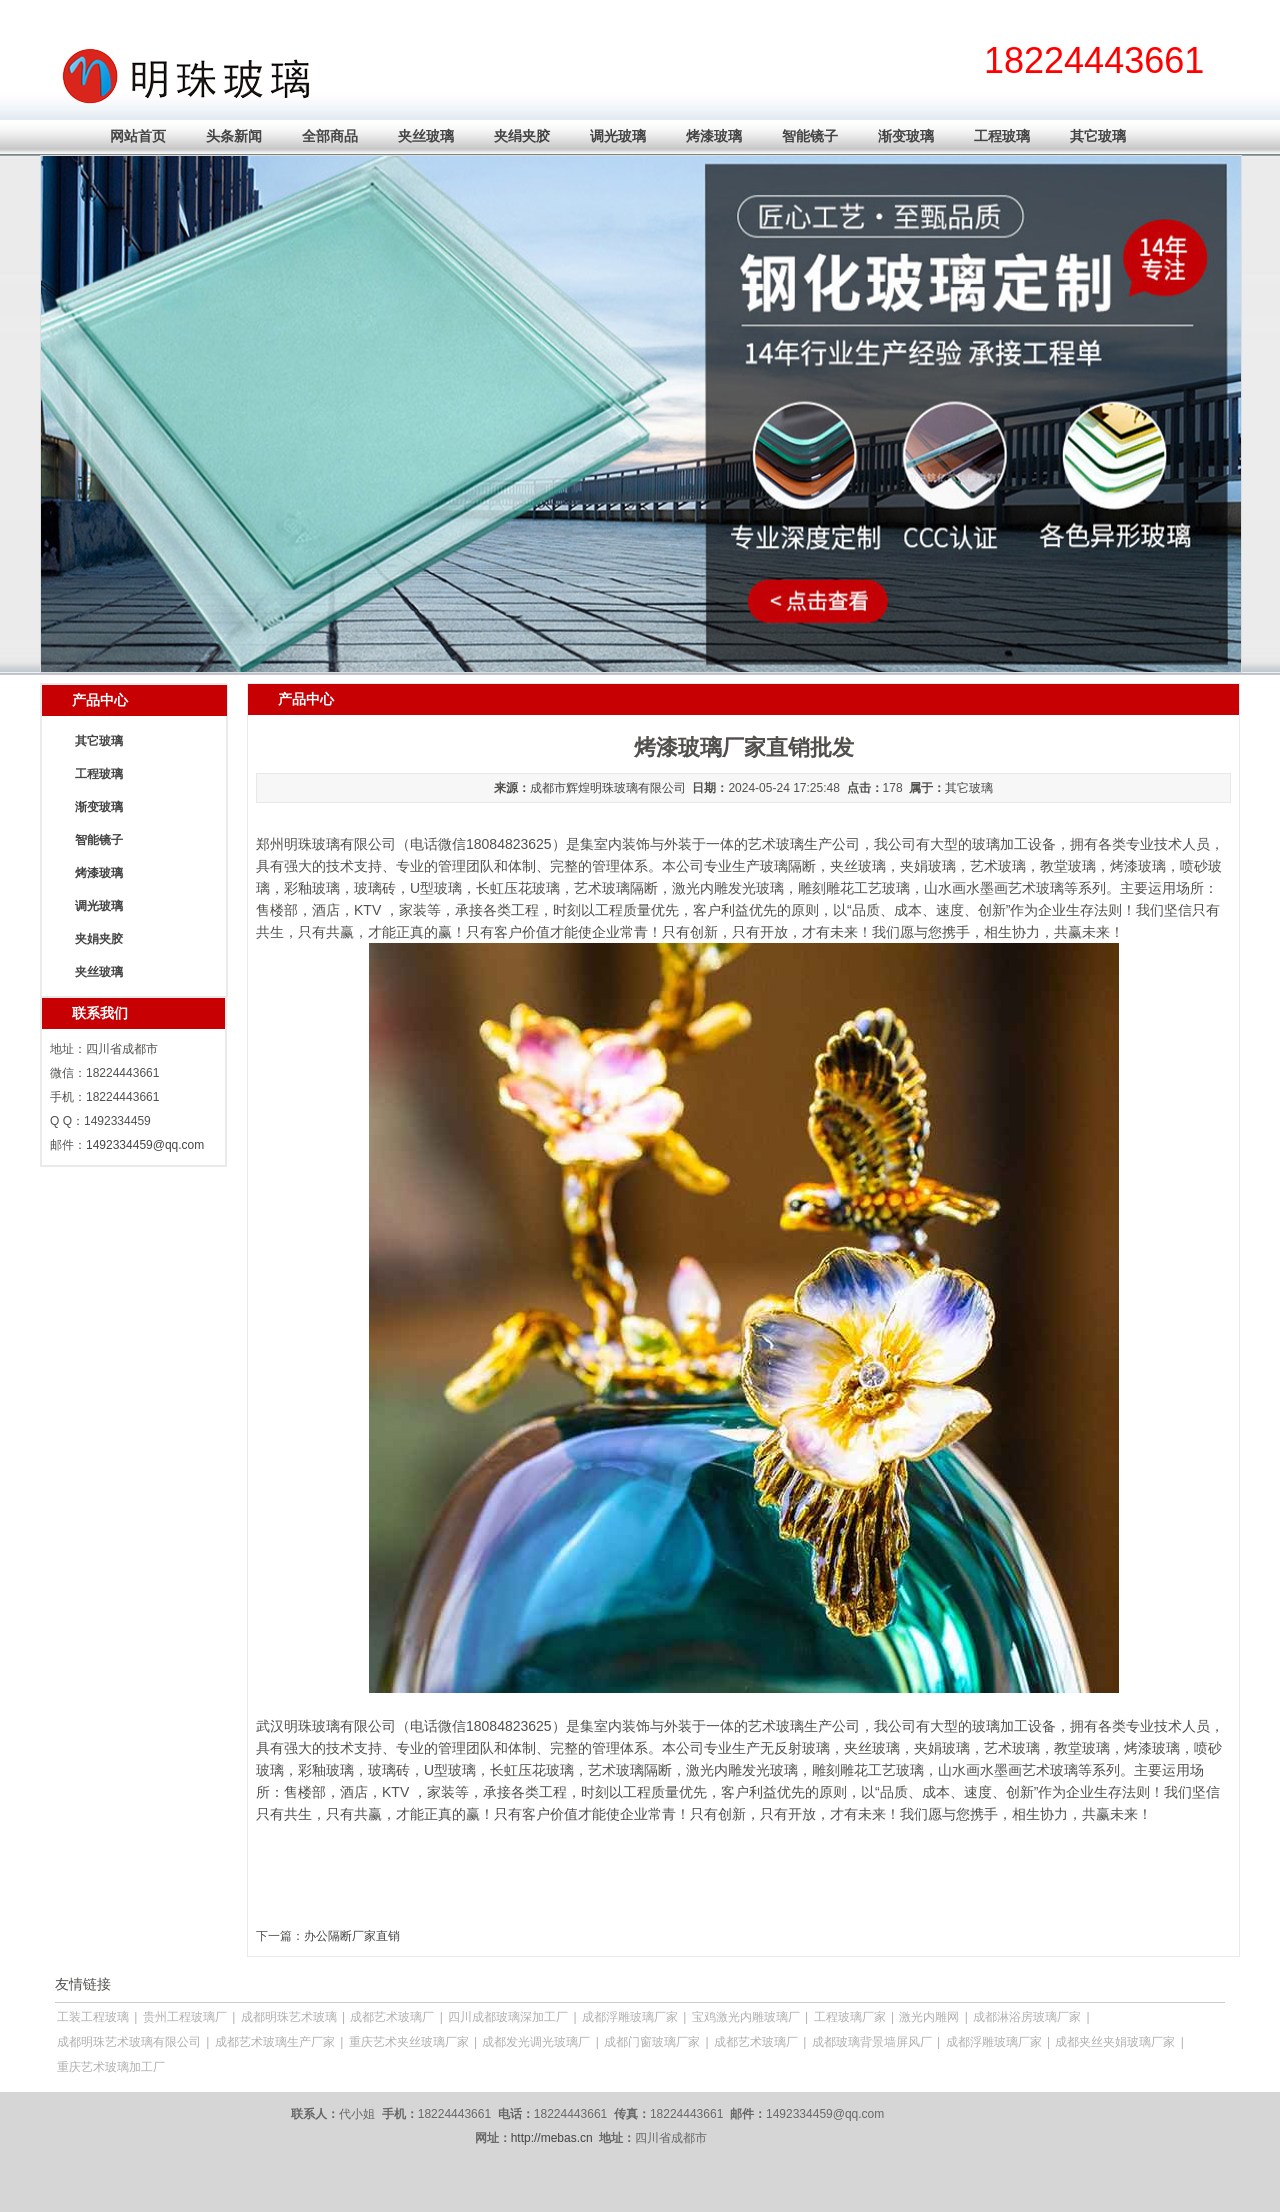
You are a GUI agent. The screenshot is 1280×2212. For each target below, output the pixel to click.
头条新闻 (234, 136)
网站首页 (138, 136)
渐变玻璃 (906, 136)
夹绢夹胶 (522, 136)
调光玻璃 (618, 136)
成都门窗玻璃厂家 (652, 2042)
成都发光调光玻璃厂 (536, 2042)
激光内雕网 (929, 2017)
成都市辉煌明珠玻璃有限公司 (608, 788)
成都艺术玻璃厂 (392, 2017)
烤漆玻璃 (714, 136)
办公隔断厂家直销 (352, 1936)
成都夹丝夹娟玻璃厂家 (1115, 2042)
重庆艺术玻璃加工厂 (111, 2067)
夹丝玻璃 (426, 136)
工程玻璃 (1002, 136)
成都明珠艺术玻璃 (289, 2017)
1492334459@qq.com (145, 1145)
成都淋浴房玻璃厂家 (1027, 2017)
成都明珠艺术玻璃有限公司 (129, 2042)
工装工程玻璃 (93, 2017)
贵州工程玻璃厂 (185, 2017)
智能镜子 (810, 136)
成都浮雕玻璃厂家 (630, 2017)
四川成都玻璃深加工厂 (508, 2017)
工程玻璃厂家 (850, 2017)
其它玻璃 (1098, 136)
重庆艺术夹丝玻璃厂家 (409, 2042)
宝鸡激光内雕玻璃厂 (746, 2017)
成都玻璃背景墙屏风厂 (872, 2042)
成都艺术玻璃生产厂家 (275, 2042)
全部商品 (330, 136)
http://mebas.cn (552, 2138)
